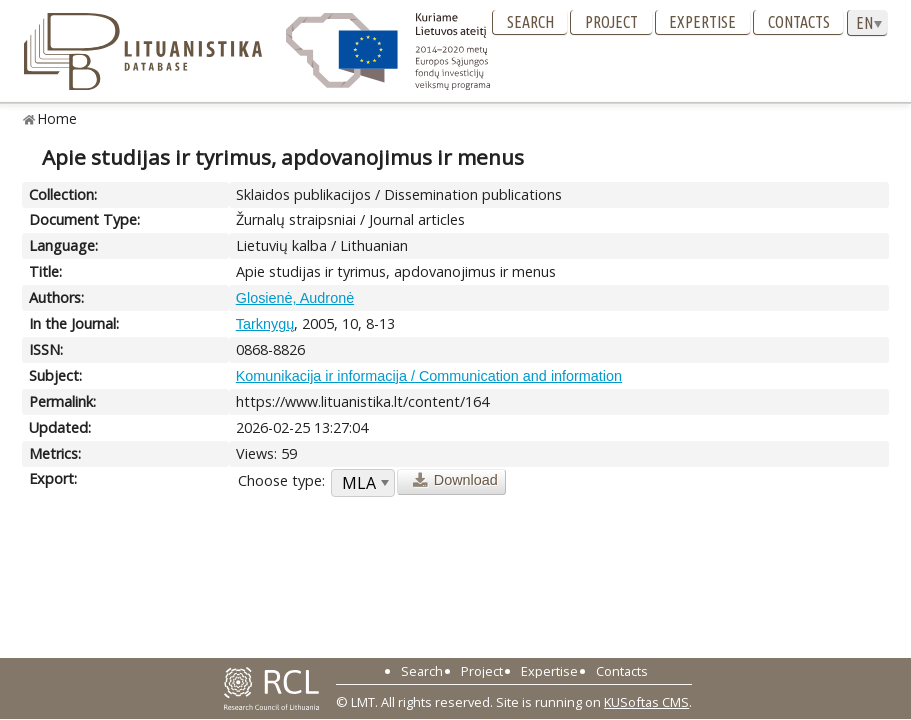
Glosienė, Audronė (295, 298)
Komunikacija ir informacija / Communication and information (429, 376)
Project (611, 22)
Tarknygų (265, 324)
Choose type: (281, 480)
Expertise (702, 22)
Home (57, 118)
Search (530, 22)
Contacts (799, 22)
